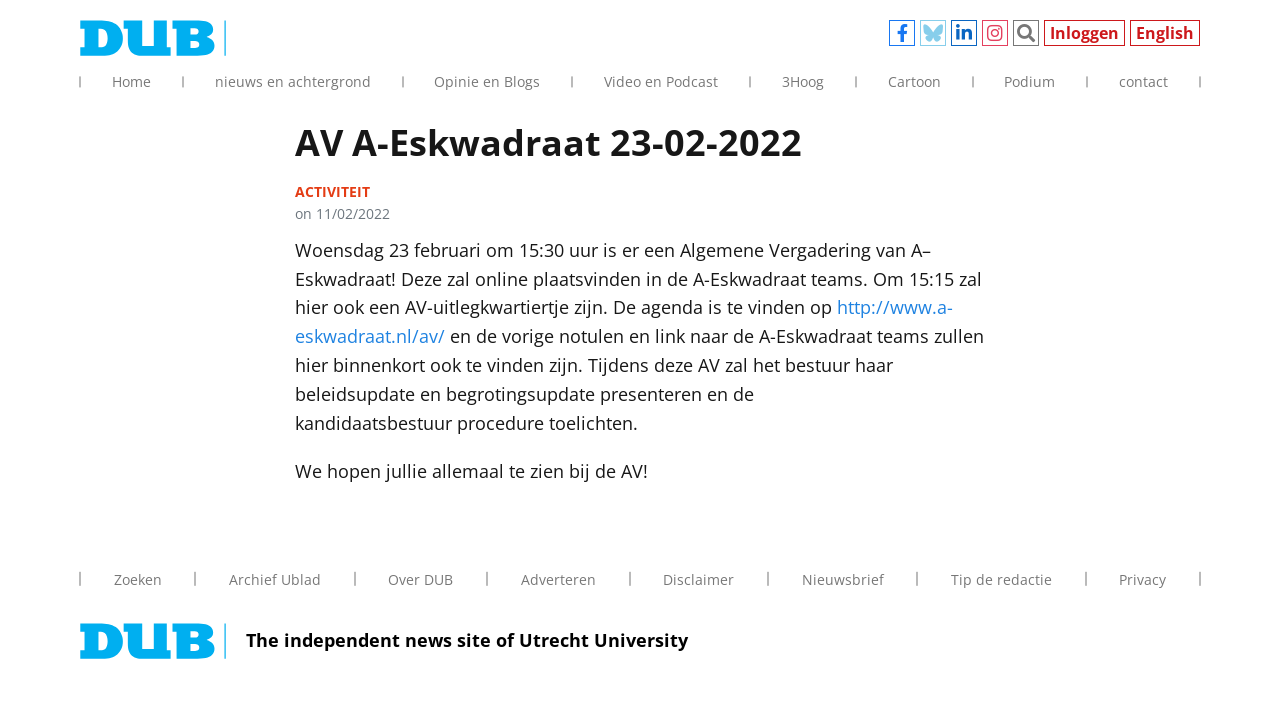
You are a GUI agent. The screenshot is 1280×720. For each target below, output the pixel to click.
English (1165, 33)
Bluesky (933, 33)
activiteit (332, 191)
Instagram (995, 33)
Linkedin (964, 33)
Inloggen (1084, 33)
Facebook (902, 33)
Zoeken (1026, 33)
